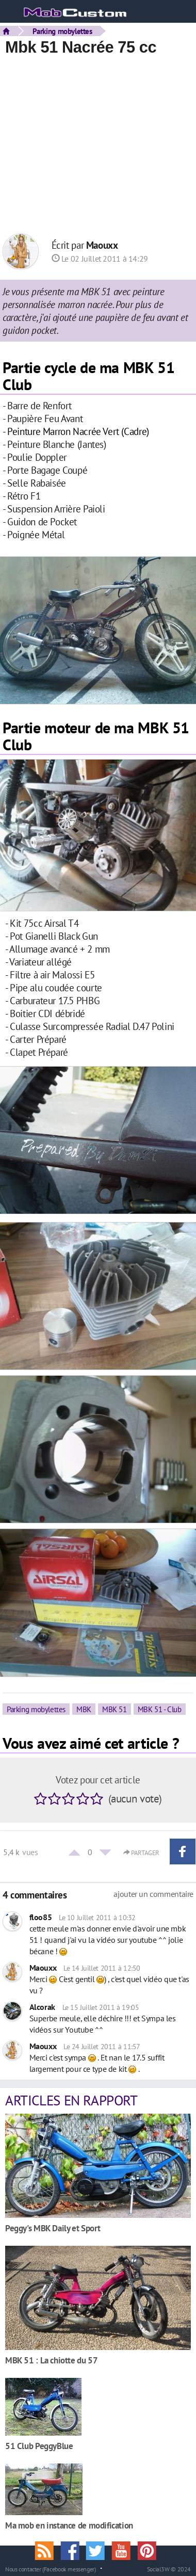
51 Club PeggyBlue (39, 2446)
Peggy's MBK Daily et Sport (53, 2228)
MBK (83, 1709)
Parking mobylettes (62, 31)
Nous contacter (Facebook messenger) (50, 2569)
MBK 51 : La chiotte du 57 (51, 2360)
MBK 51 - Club (160, 1709)
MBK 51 (114, 1709)
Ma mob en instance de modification (69, 2525)
